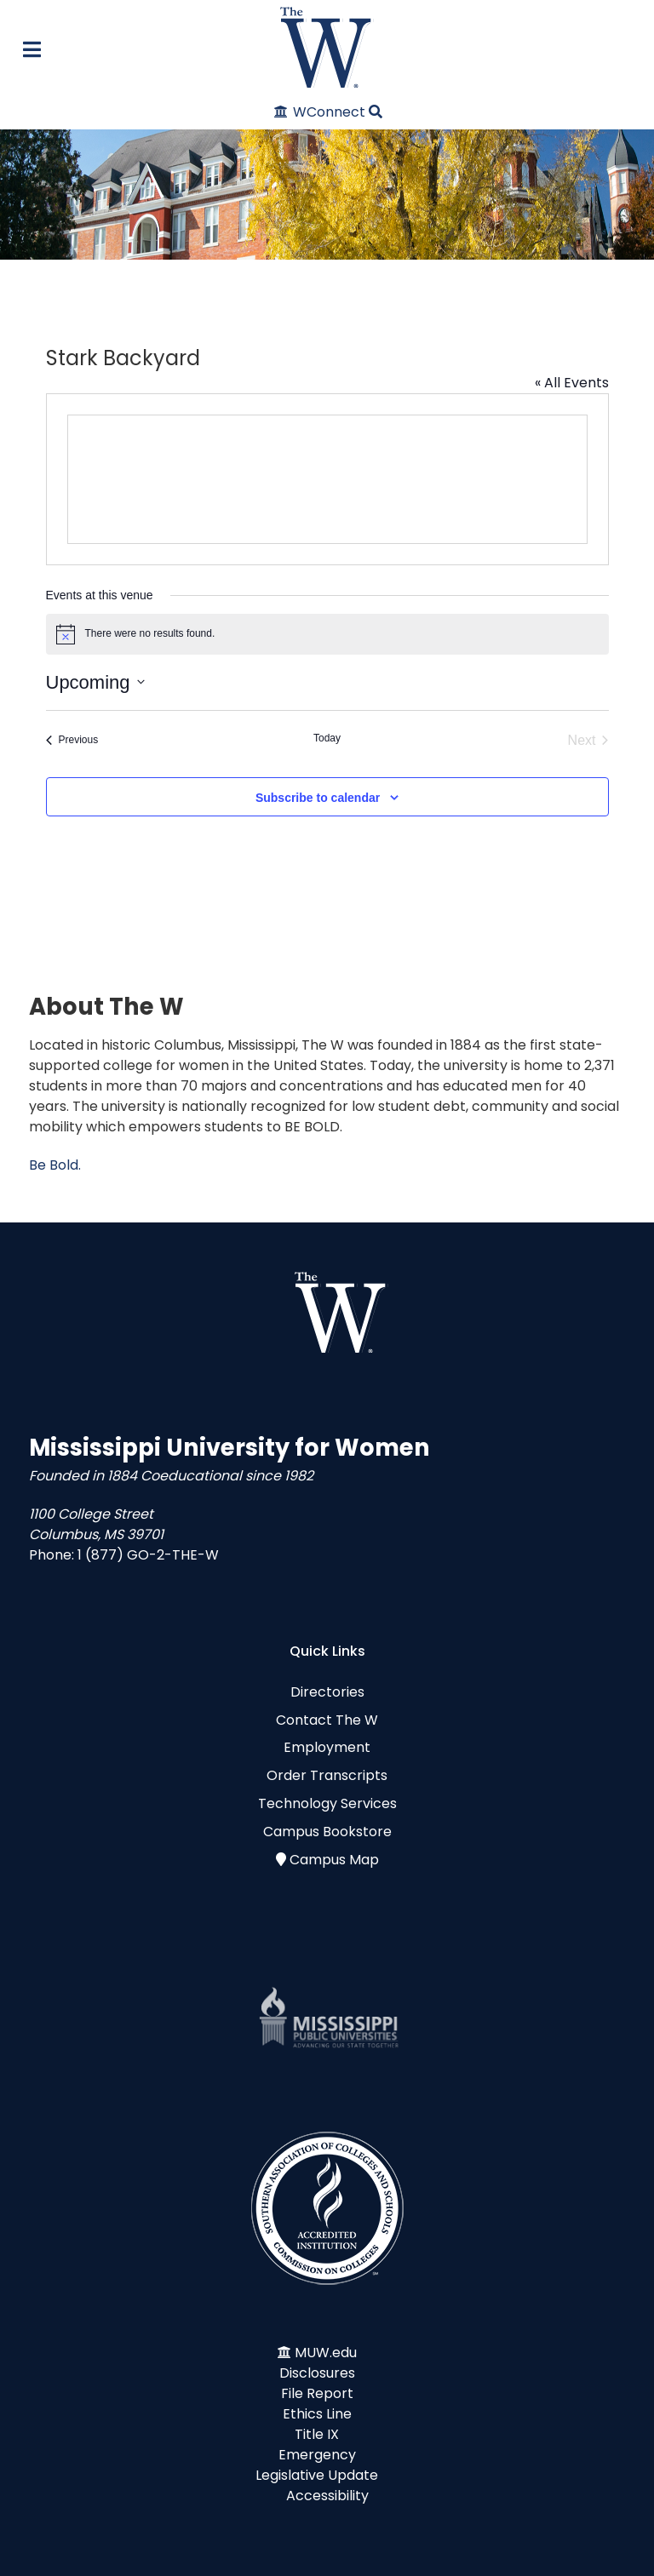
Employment (327, 1747)
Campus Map (334, 1859)
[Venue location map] (327, 479)
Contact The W (327, 1720)
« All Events (572, 382)
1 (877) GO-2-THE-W (148, 1555)
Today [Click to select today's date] (327, 738)
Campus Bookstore (327, 1831)
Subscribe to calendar (317, 797)
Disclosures (317, 2373)
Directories (327, 1692)
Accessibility (327, 2495)
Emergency (317, 2454)
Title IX (317, 2434)
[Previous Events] (72, 740)
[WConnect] (320, 112)
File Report (317, 2393)
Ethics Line (317, 2414)
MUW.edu (326, 2352)
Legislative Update (316, 2475)
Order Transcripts (327, 1775)
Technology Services (327, 1803)
